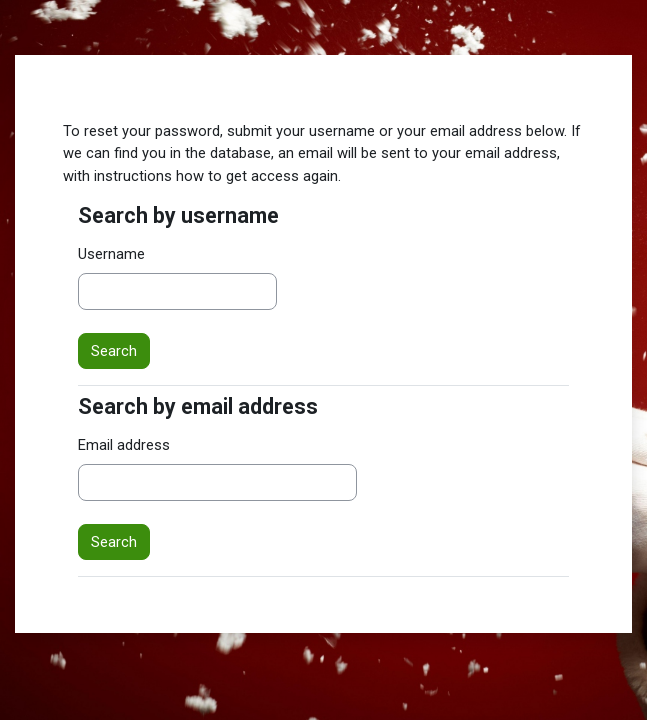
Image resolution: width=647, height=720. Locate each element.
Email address (124, 445)
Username (111, 254)
